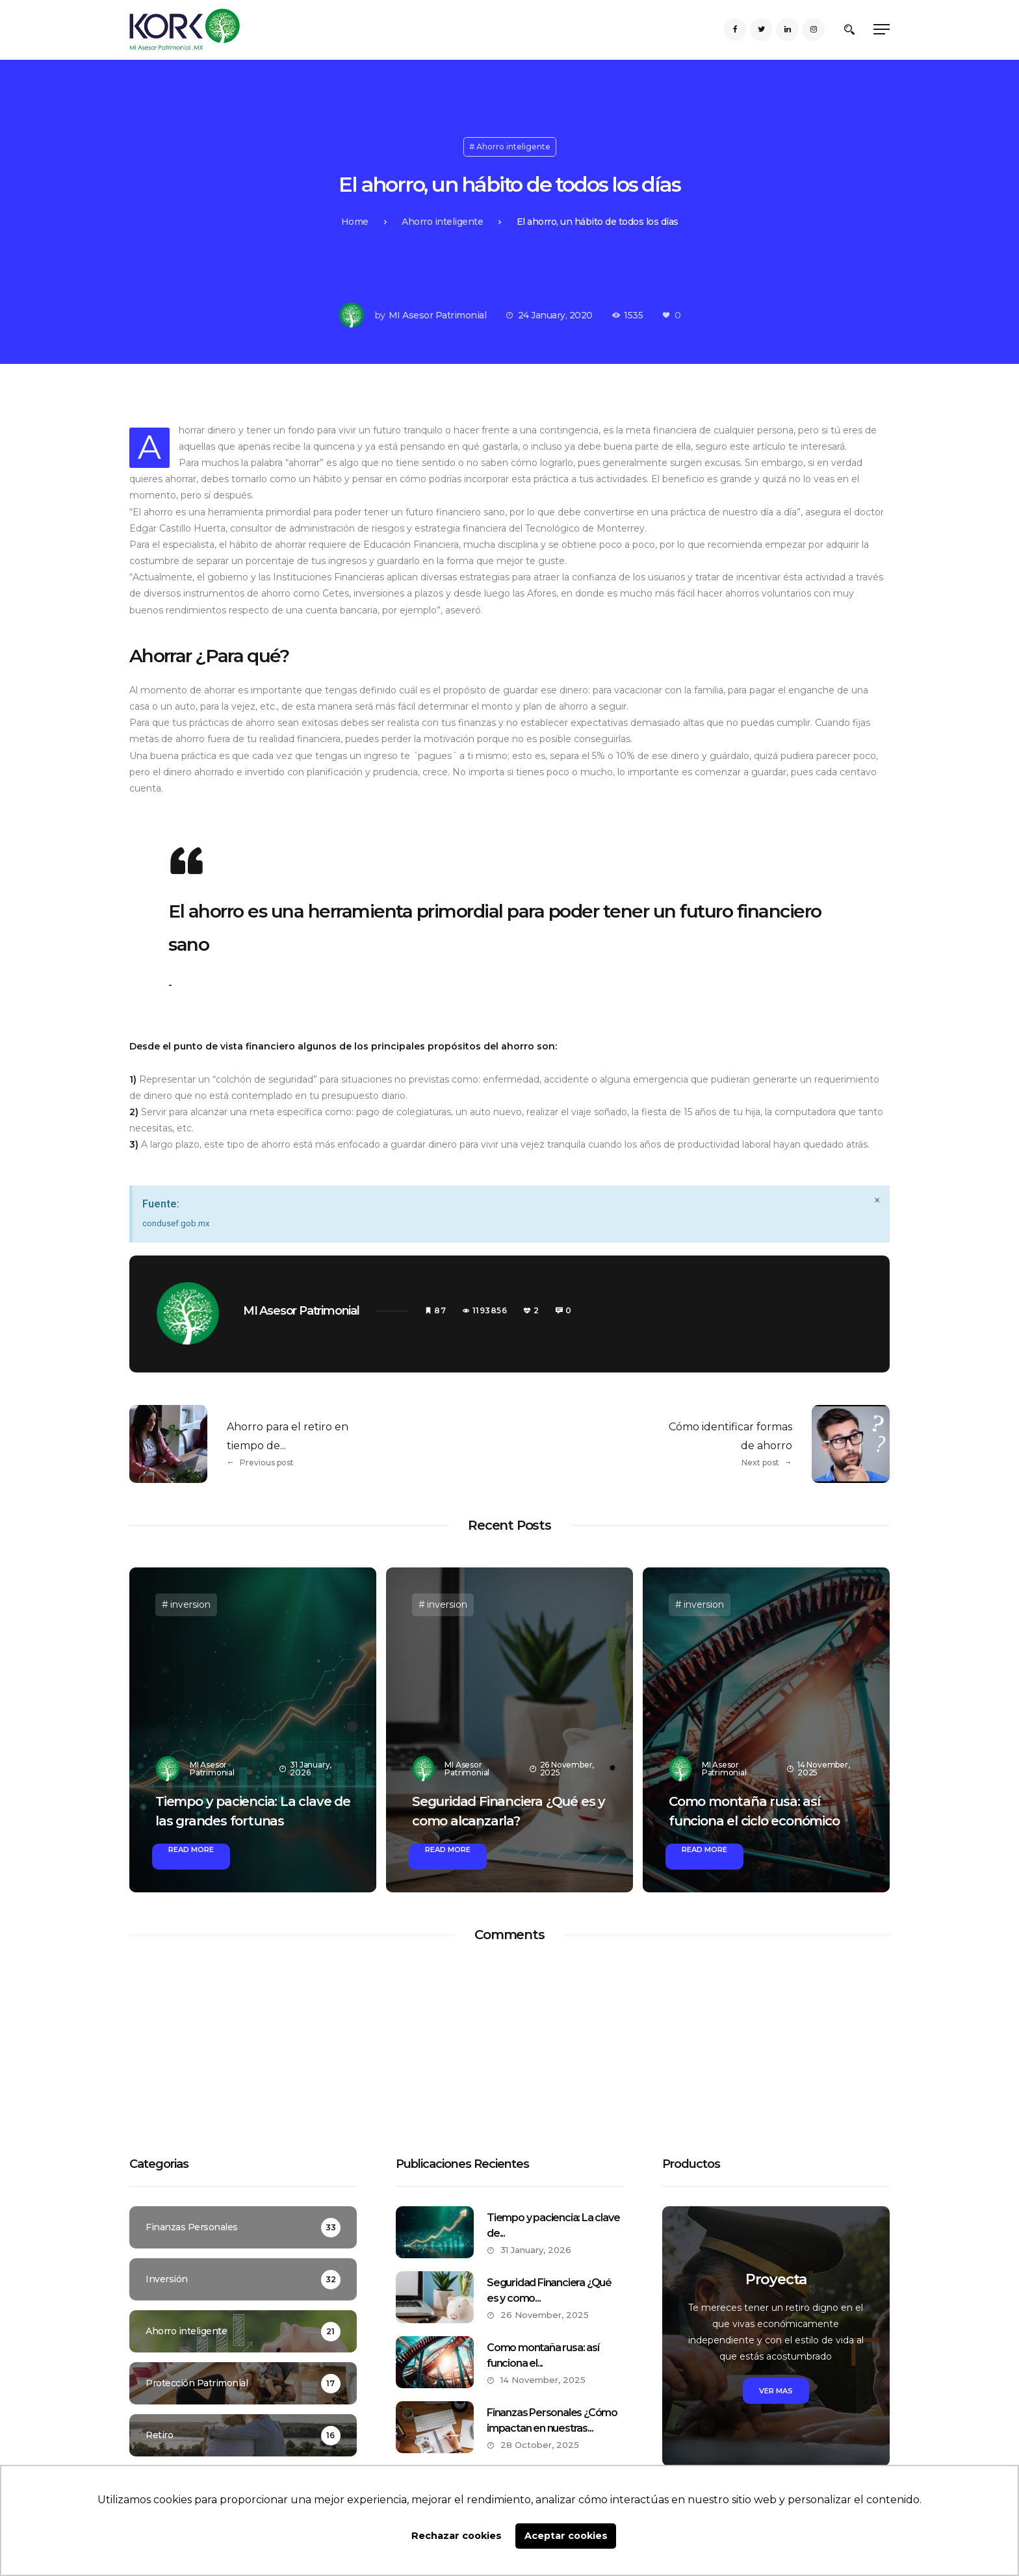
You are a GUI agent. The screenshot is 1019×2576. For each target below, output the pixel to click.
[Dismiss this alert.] (877, 1200)
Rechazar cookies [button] (456, 2536)
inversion (190, 1604)
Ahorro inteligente (513, 146)
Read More (191, 1849)
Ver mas (776, 2390)
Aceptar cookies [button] (566, 2536)
